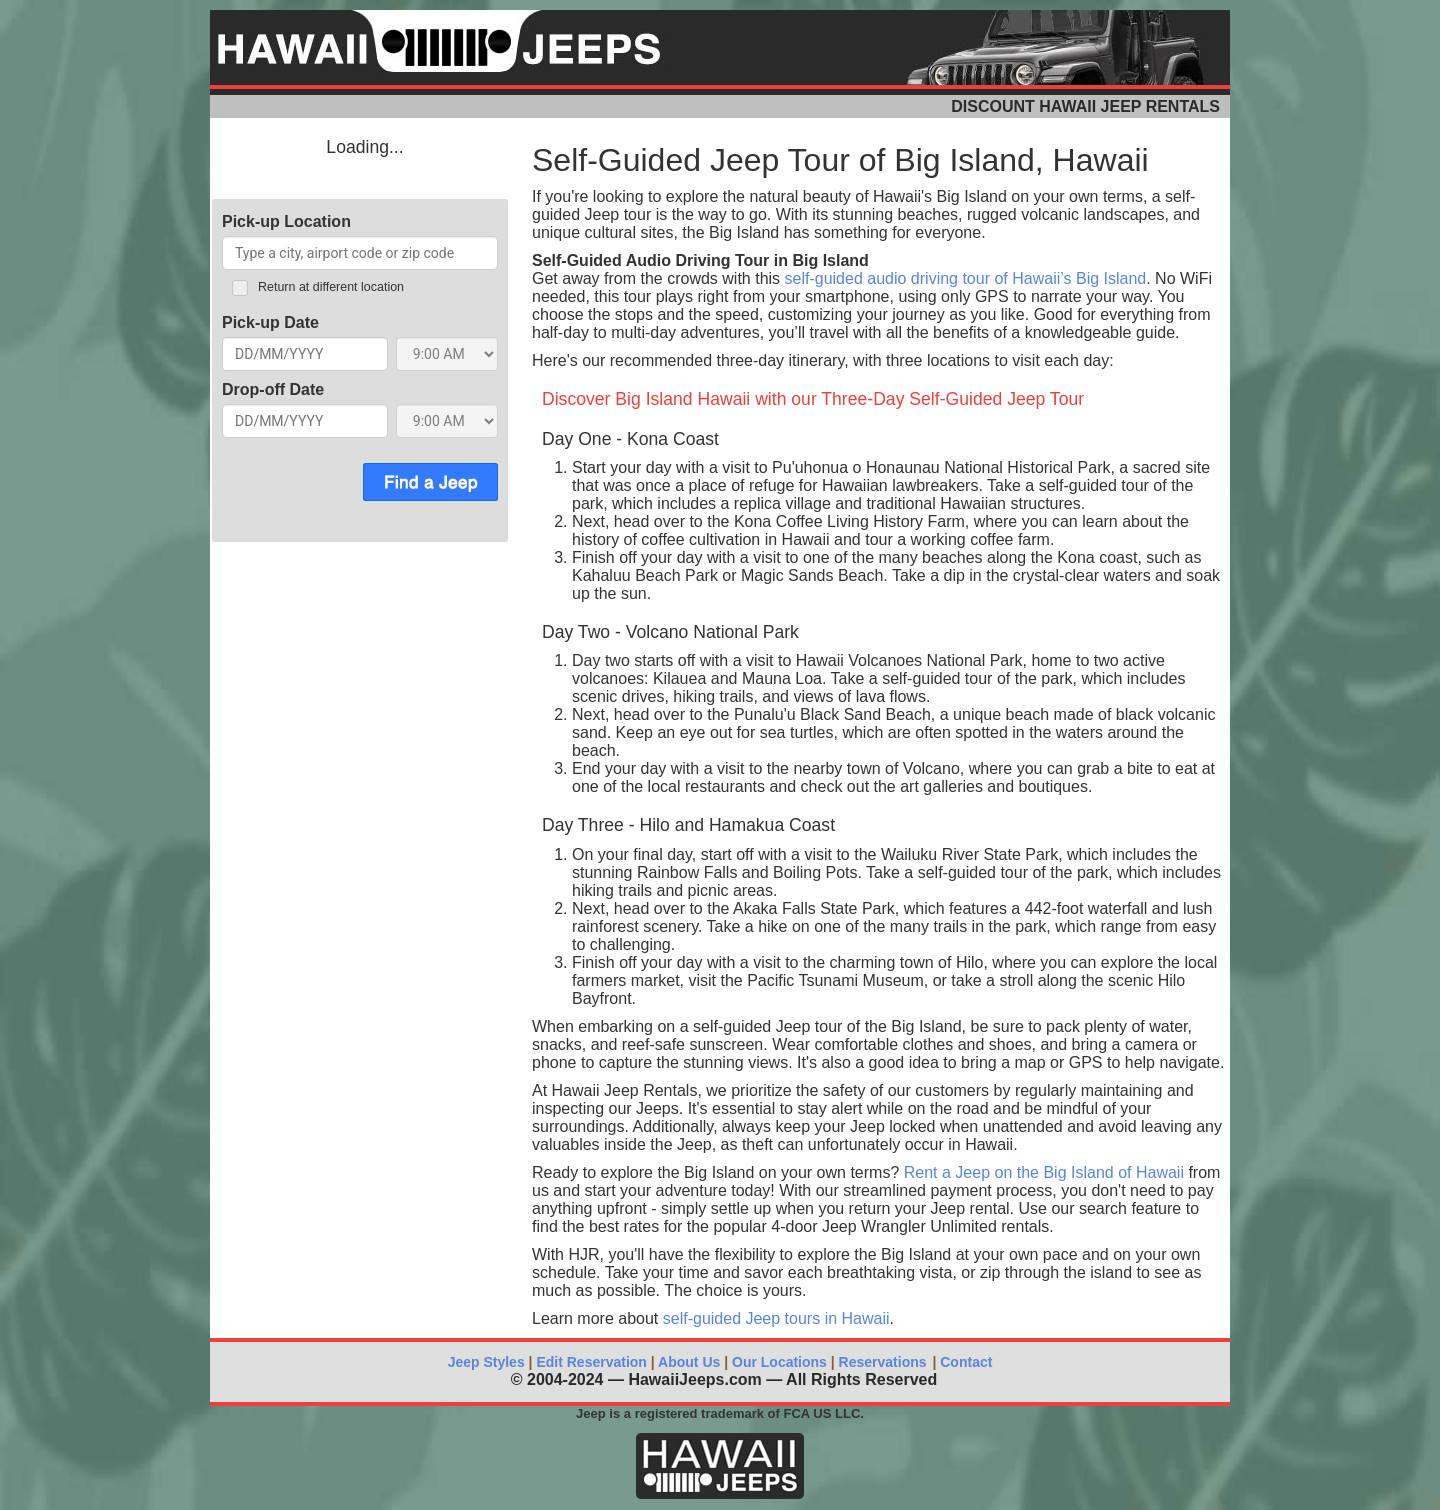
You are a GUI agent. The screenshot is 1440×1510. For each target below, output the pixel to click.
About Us (689, 1362)
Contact (964, 1362)
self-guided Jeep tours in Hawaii (776, 1318)
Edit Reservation (590, 1362)
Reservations (883, 1362)
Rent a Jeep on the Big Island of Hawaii (1044, 1172)
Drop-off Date (273, 389)
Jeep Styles (486, 1362)
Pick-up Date (270, 322)
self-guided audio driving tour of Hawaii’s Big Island (966, 278)
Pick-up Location (286, 221)
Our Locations (779, 1362)
